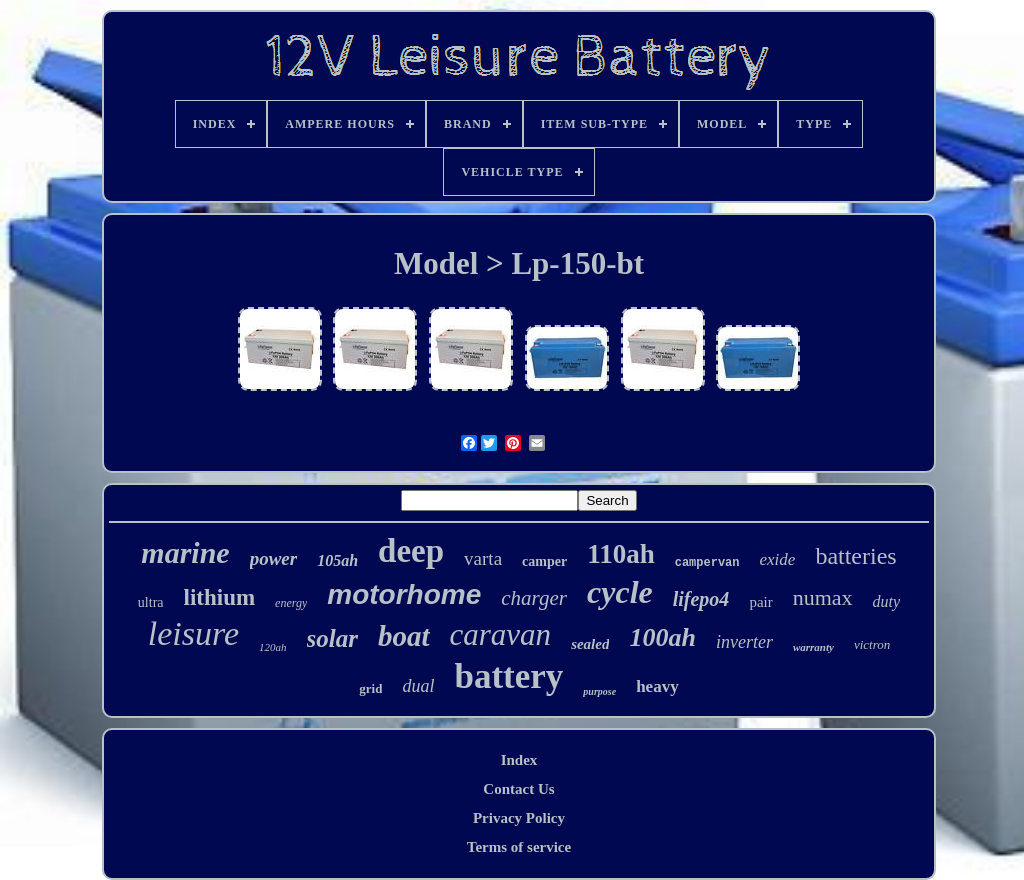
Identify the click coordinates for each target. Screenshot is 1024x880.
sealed (590, 644)
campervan (707, 563)
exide (778, 559)
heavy (657, 686)
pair (760, 602)
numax (823, 597)
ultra (151, 602)
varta (483, 558)
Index (519, 760)
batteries (855, 556)
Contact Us (518, 789)
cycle (620, 592)
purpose (599, 691)
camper (544, 561)
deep (411, 551)
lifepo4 (701, 599)
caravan (501, 634)
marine (185, 552)
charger (534, 598)
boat (404, 636)
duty (887, 601)
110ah (621, 554)
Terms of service (519, 847)
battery (508, 676)
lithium (220, 597)
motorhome (404, 594)
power (274, 558)
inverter (744, 642)
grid (370, 688)
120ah (273, 647)
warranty (813, 647)
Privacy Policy (519, 818)
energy (291, 603)
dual (418, 686)
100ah (662, 637)
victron (872, 644)
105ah (337, 560)
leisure (193, 633)
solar (332, 638)
